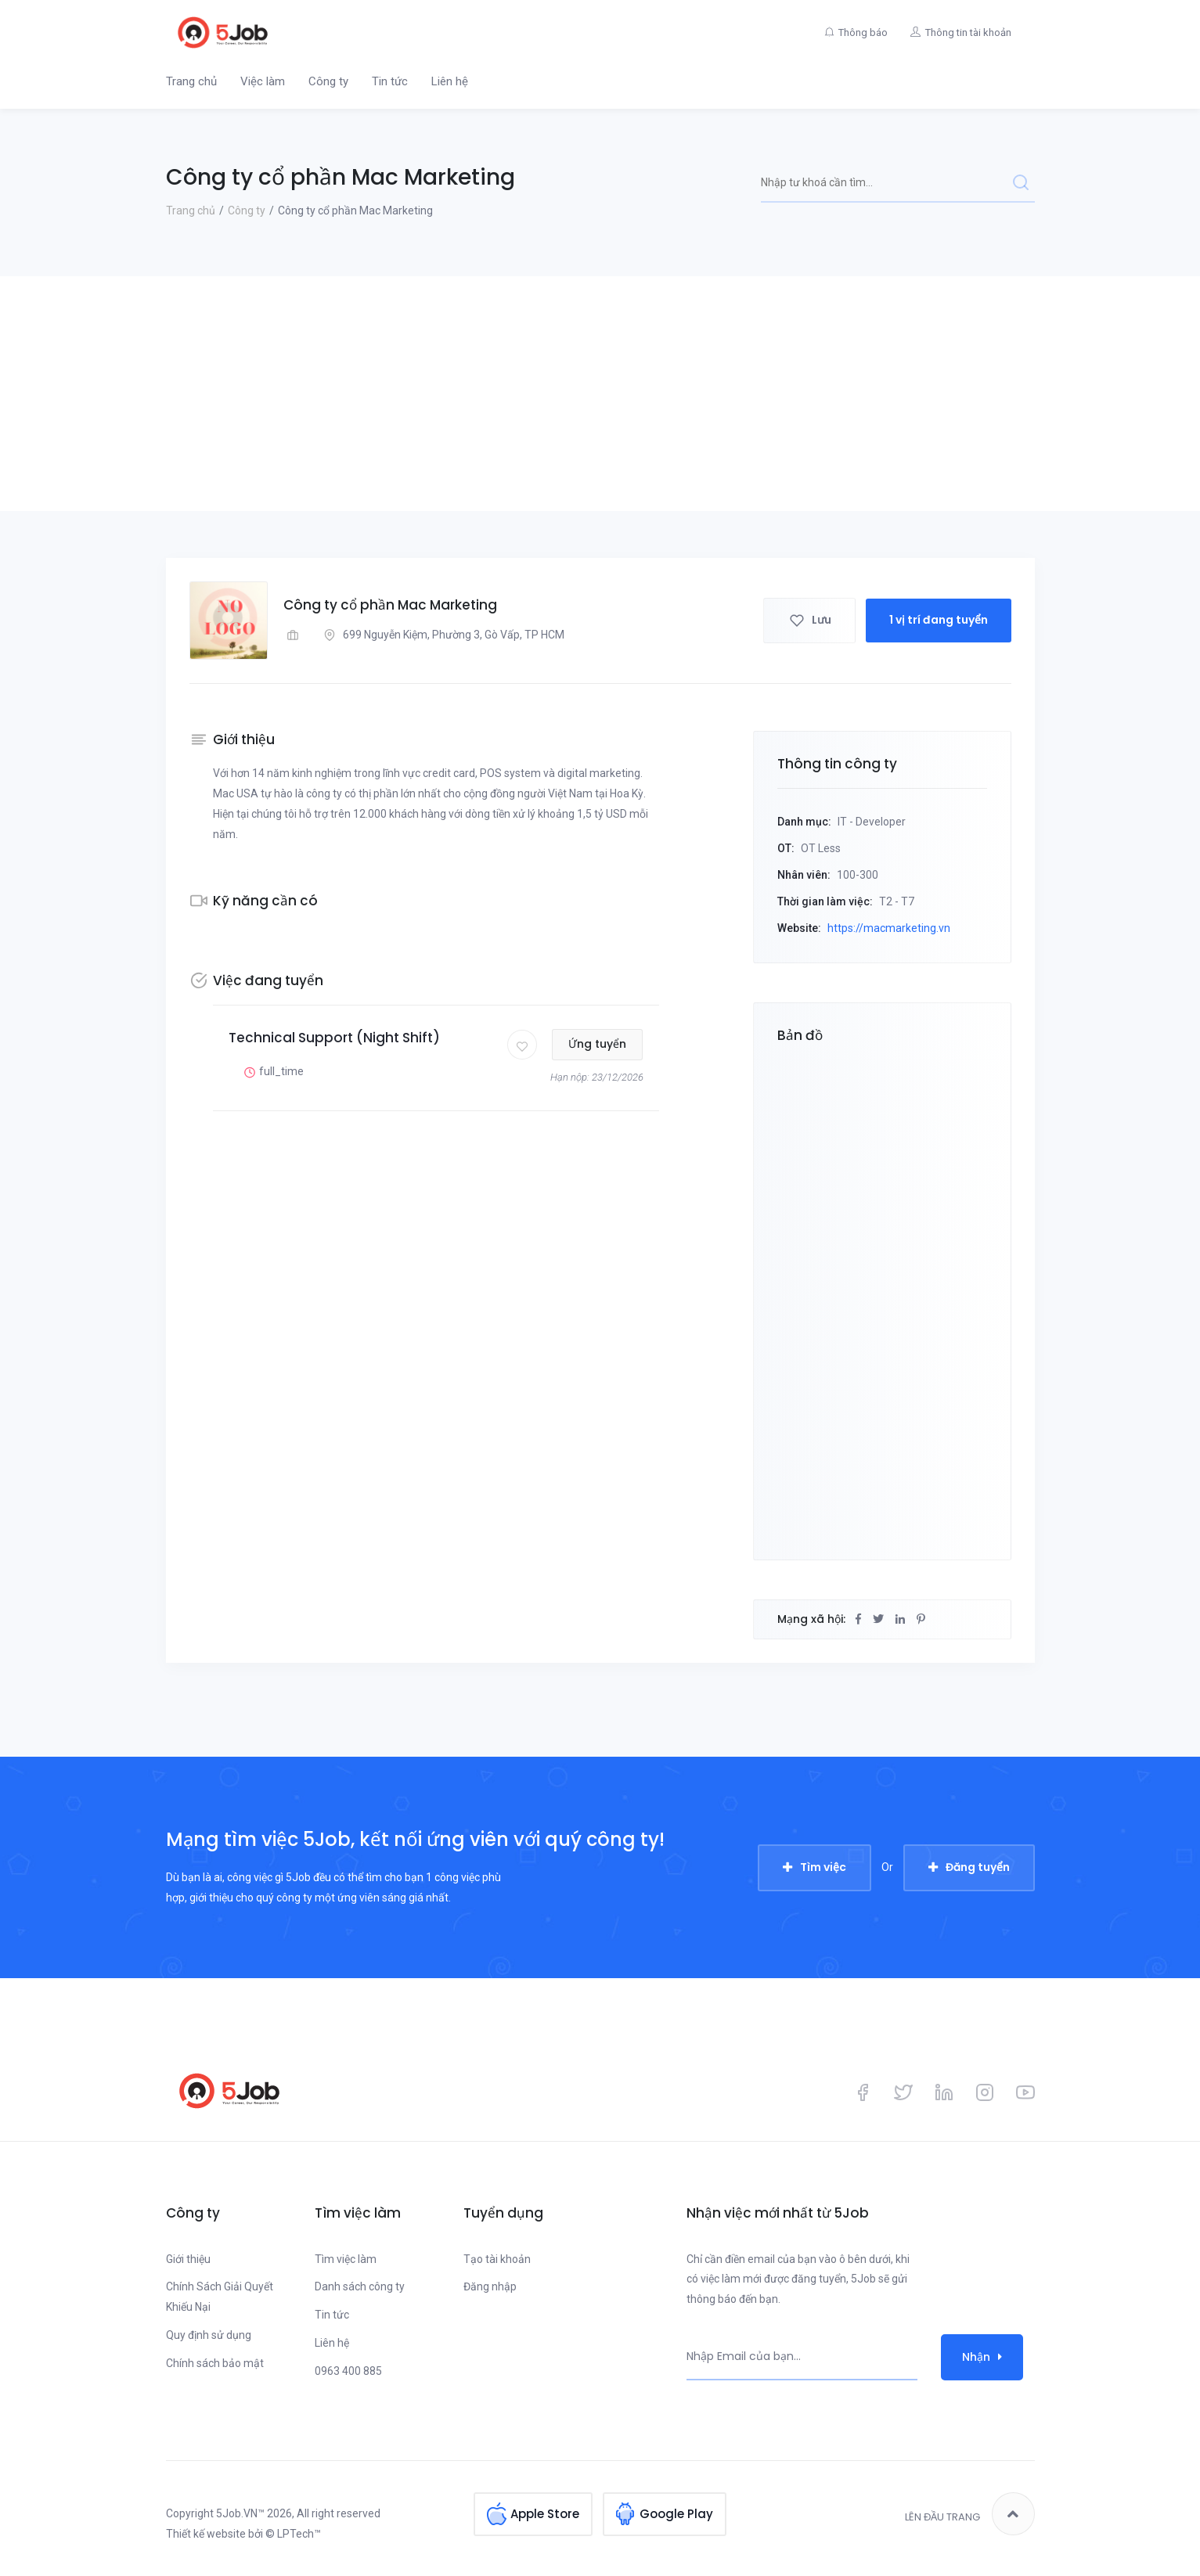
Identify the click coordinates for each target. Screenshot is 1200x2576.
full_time (272, 1071)
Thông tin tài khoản (968, 32)
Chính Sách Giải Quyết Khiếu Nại (219, 2296)
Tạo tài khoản (497, 2259)
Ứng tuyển (598, 1044)
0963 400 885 (348, 2371)
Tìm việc (823, 1867)
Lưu (809, 620)
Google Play (676, 2514)
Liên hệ (449, 81)
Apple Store (544, 2514)
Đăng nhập (490, 2286)
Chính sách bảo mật (215, 2363)
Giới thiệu (188, 2259)
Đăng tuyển (978, 1867)
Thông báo (862, 32)
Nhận (982, 2357)
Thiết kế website (206, 2533)
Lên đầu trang (970, 2513)
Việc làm (262, 81)
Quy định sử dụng (208, 2335)
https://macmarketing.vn (888, 928)
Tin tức (390, 81)
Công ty (328, 81)
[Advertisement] (600, 393)
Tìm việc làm (346, 2259)
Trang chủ (191, 81)
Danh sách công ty (360, 2286)
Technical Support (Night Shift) (334, 1037)
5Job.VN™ (240, 2513)
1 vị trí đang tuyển (938, 620)
